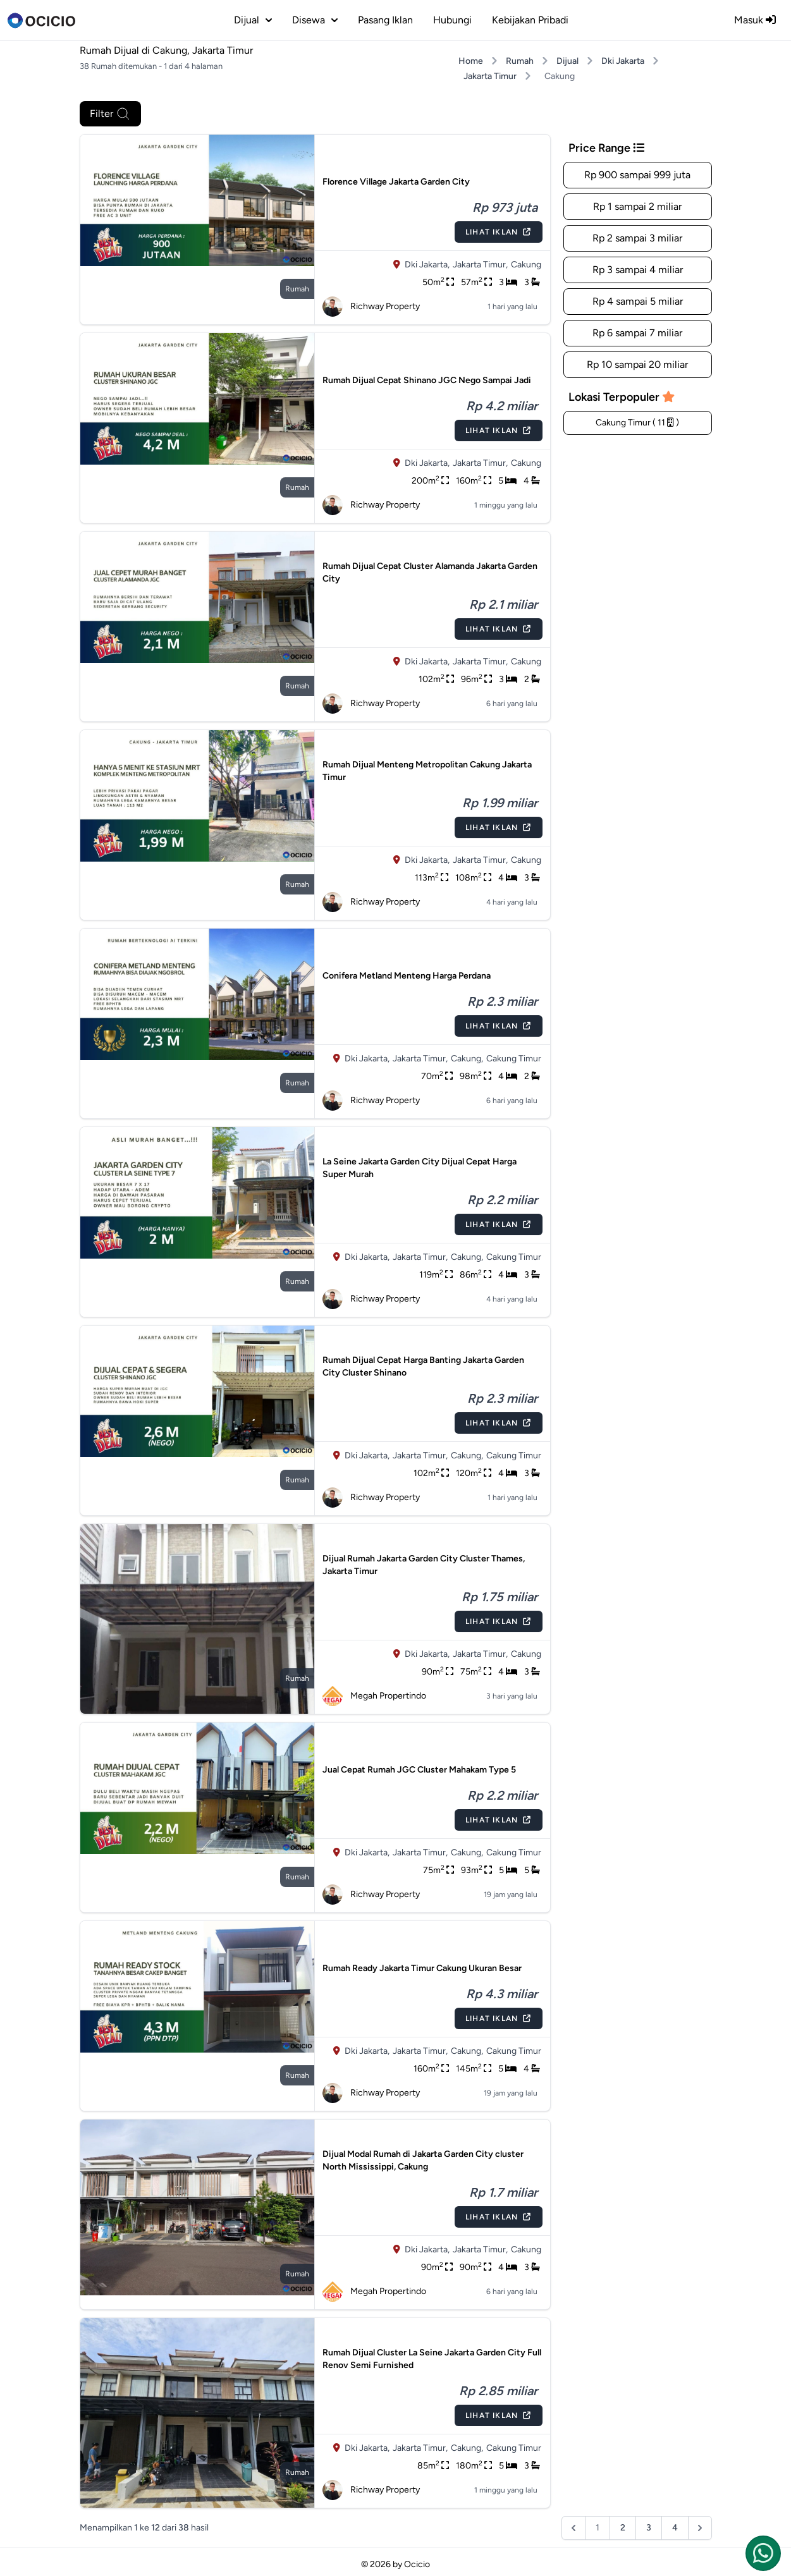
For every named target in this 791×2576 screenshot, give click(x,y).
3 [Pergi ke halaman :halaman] (648, 2527)
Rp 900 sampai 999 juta (637, 175)
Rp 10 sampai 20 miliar (637, 364)
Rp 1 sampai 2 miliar (637, 206)
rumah (297, 288)
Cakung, (467, 1058)
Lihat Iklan (498, 232)
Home (470, 61)
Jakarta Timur (490, 76)
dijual (253, 20)
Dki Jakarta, (427, 264)
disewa (315, 20)
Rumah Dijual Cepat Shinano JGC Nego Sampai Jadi (426, 380)
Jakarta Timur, (480, 264)
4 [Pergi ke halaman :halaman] (675, 2527)
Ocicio (417, 2564)
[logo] (41, 20)
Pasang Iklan (385, 20)
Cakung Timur (513, 1058)
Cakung (526, 264)
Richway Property (371, 306)
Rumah (520, 61)
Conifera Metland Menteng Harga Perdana (406, 975)
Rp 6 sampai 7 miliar (637, 333)
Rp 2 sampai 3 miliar (637, 238)
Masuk (755, 20)
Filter (110, 113)
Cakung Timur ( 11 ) (637, 422)
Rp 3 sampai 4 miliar (637, 270)
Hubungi (452, 20)
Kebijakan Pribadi (530, 20)
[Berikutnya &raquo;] (700, 2528)
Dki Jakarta (622, 61)
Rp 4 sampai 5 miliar (637, 301)
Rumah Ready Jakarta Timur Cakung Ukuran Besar (422, 1968)
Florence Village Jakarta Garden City (396, 181)
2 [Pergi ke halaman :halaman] (622, 2527)
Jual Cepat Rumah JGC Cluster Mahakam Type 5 (419, 1769)
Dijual (567, 61)
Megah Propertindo (374, 1696)
